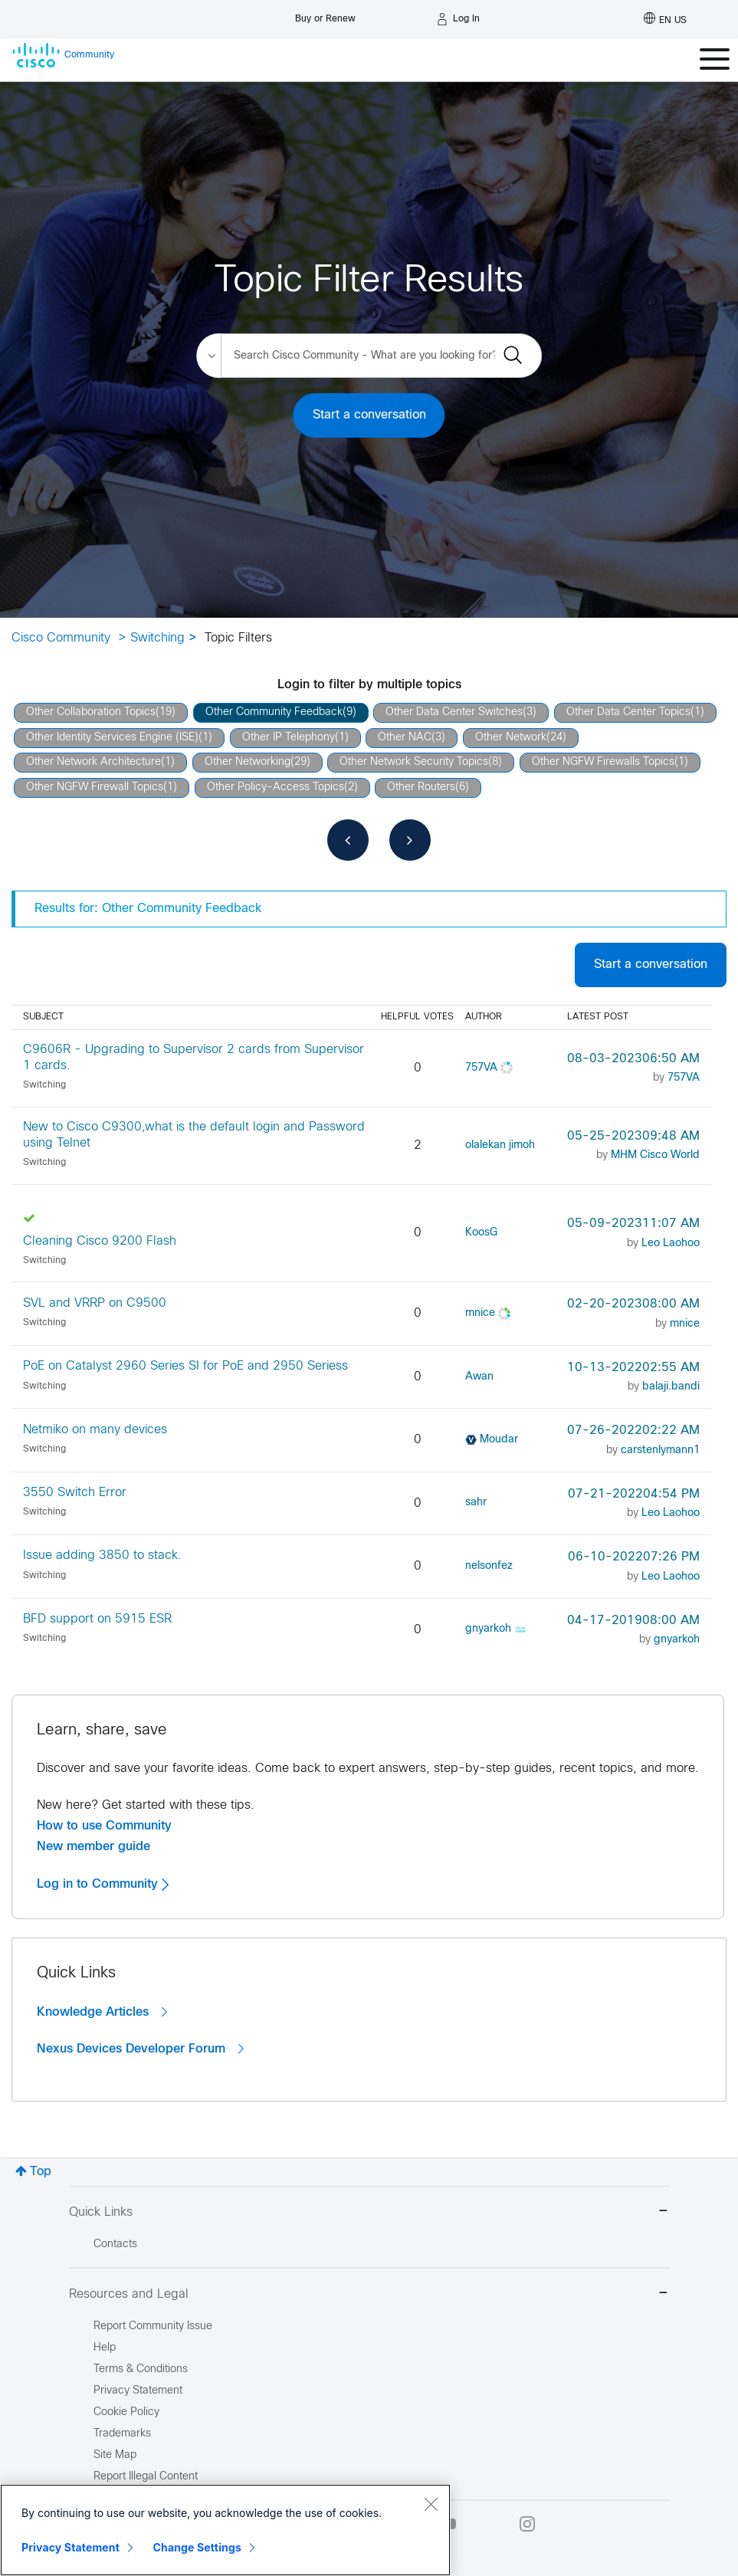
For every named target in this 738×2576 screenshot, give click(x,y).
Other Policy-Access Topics (275, 787)
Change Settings (197, 2547)
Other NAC (404, 738)
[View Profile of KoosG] (481, 1233)
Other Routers (421, 787)
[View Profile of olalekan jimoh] (500, 1145)
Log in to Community (103, 1883)
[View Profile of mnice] (480, 1313)
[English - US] (665, 19)
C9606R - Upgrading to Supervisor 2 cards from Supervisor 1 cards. (193, 1057)
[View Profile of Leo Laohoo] (670, 1244)
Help (104, 2348)
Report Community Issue (152, 2327)
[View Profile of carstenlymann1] (660, 1450)
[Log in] (458, 19)
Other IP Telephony (288, 738)
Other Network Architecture (93, 762)
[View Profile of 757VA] (481, 1068)
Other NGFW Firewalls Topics (603, 762)
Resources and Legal (369, 2294)
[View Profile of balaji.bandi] (671, 1387)
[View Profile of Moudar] (499, 1440)
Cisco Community (60, 638)
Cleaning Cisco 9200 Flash (99, 1241)
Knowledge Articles (102, 2012)
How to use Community (104, 1825)
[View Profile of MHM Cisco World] (655, 1155)
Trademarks (122, 2434)
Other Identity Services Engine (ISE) (112, 738)
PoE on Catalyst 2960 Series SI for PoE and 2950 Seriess (185, 1366)
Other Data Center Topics (628, 712)
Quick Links (369, 2212)
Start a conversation (369, 415)
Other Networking (247, 762)
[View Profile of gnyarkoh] (488, 1629)
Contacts (115, 2244)
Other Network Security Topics (413, 762)
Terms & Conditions (140, 2369)
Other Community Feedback (274, 712)
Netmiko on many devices (95, 1430)
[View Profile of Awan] (479, 1377)
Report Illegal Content (145, 2477)
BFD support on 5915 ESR (97, 1619)
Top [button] (40, 2171)
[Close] (430, 2504)
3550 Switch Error (74, 1492)
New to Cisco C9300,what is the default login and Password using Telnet (194, 1135)
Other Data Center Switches (454, 712)
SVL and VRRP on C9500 (94, 1303)
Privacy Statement (70, 2547)
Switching (157, 638)
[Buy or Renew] (325, 15)
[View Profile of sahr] (476, 1503)
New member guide (93, 1846)
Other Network (510, 738)
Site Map (114, 2455)
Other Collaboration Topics (91, 712)
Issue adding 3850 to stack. (102, 1555)
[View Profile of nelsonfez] (489, 1566)
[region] (225, 2530)
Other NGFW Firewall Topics (94, 787)
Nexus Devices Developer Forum (140, 2048)
